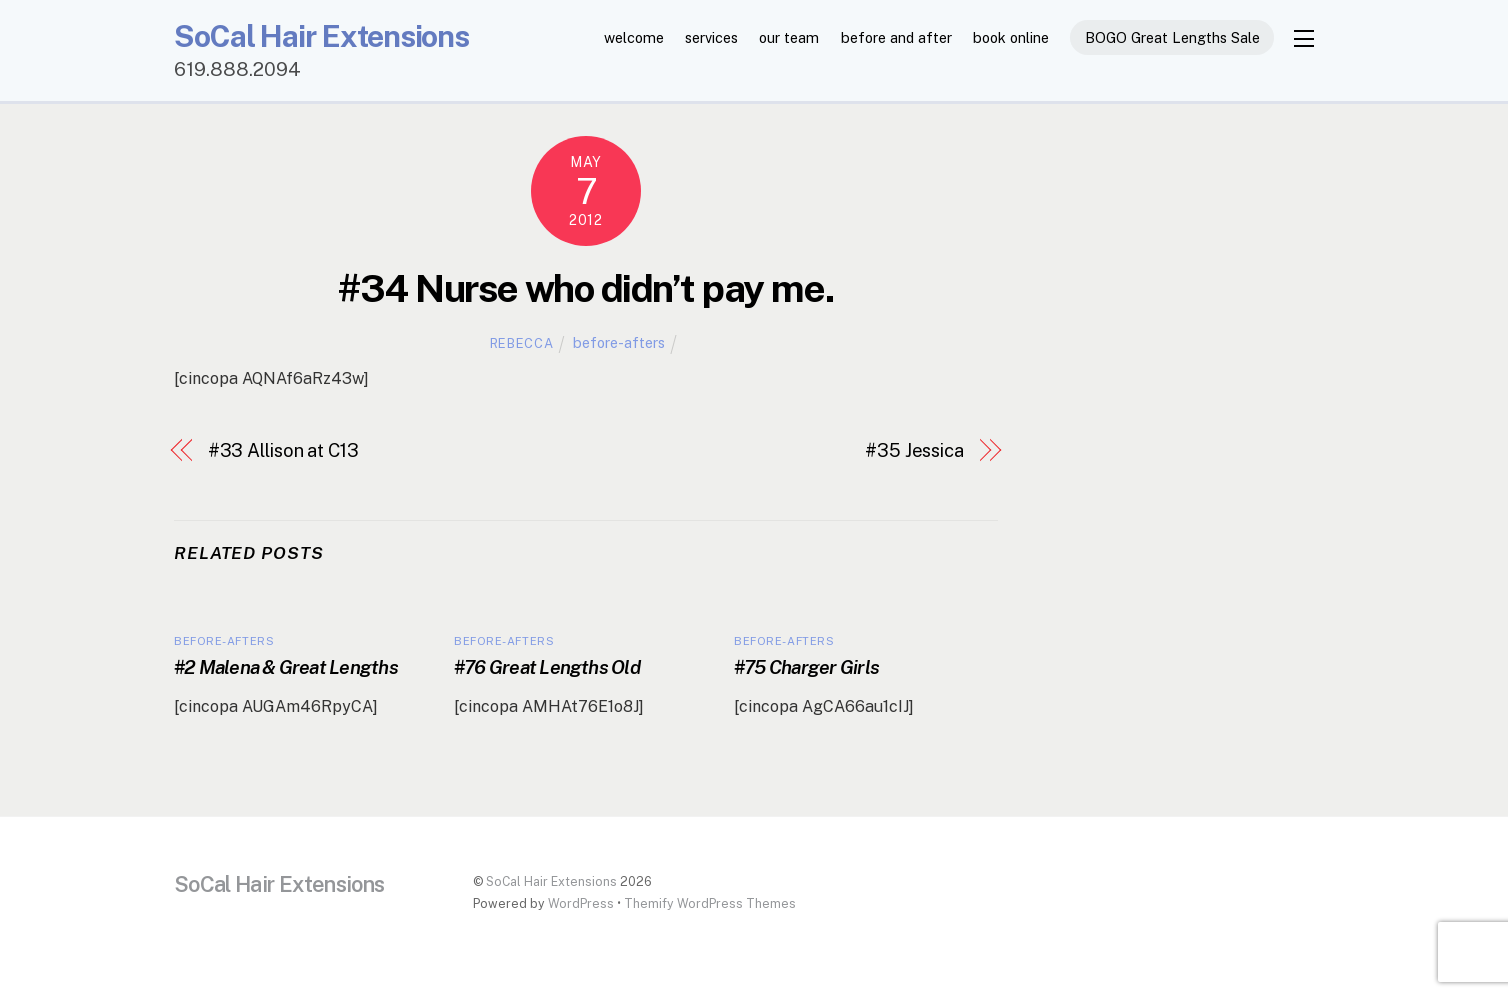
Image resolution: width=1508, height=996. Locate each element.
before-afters (619, 342)
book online (1011, 37)
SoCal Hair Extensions (551, 881)
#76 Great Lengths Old (547, 667)
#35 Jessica (914, 450)
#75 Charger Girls (806, 667)
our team (789, 37)
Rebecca (522, 343)
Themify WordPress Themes (710, 903)
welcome (634, 37)
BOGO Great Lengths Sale (1172, 37)
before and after (896, 37)
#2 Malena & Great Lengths (286, 667)
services (711, 37)
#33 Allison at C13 (283, 450)
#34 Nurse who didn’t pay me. (585, 288)
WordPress (581, 903)
